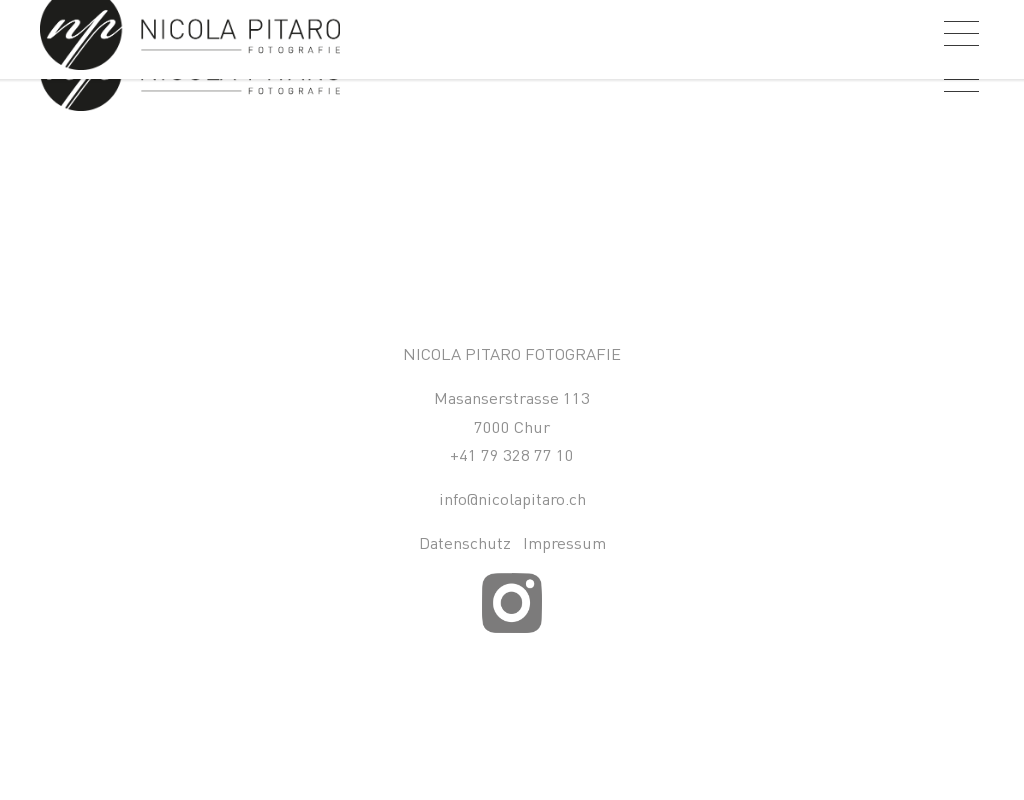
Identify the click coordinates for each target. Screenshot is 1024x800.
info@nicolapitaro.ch (512, 498)
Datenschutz (465, 542)
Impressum (564, 542)
